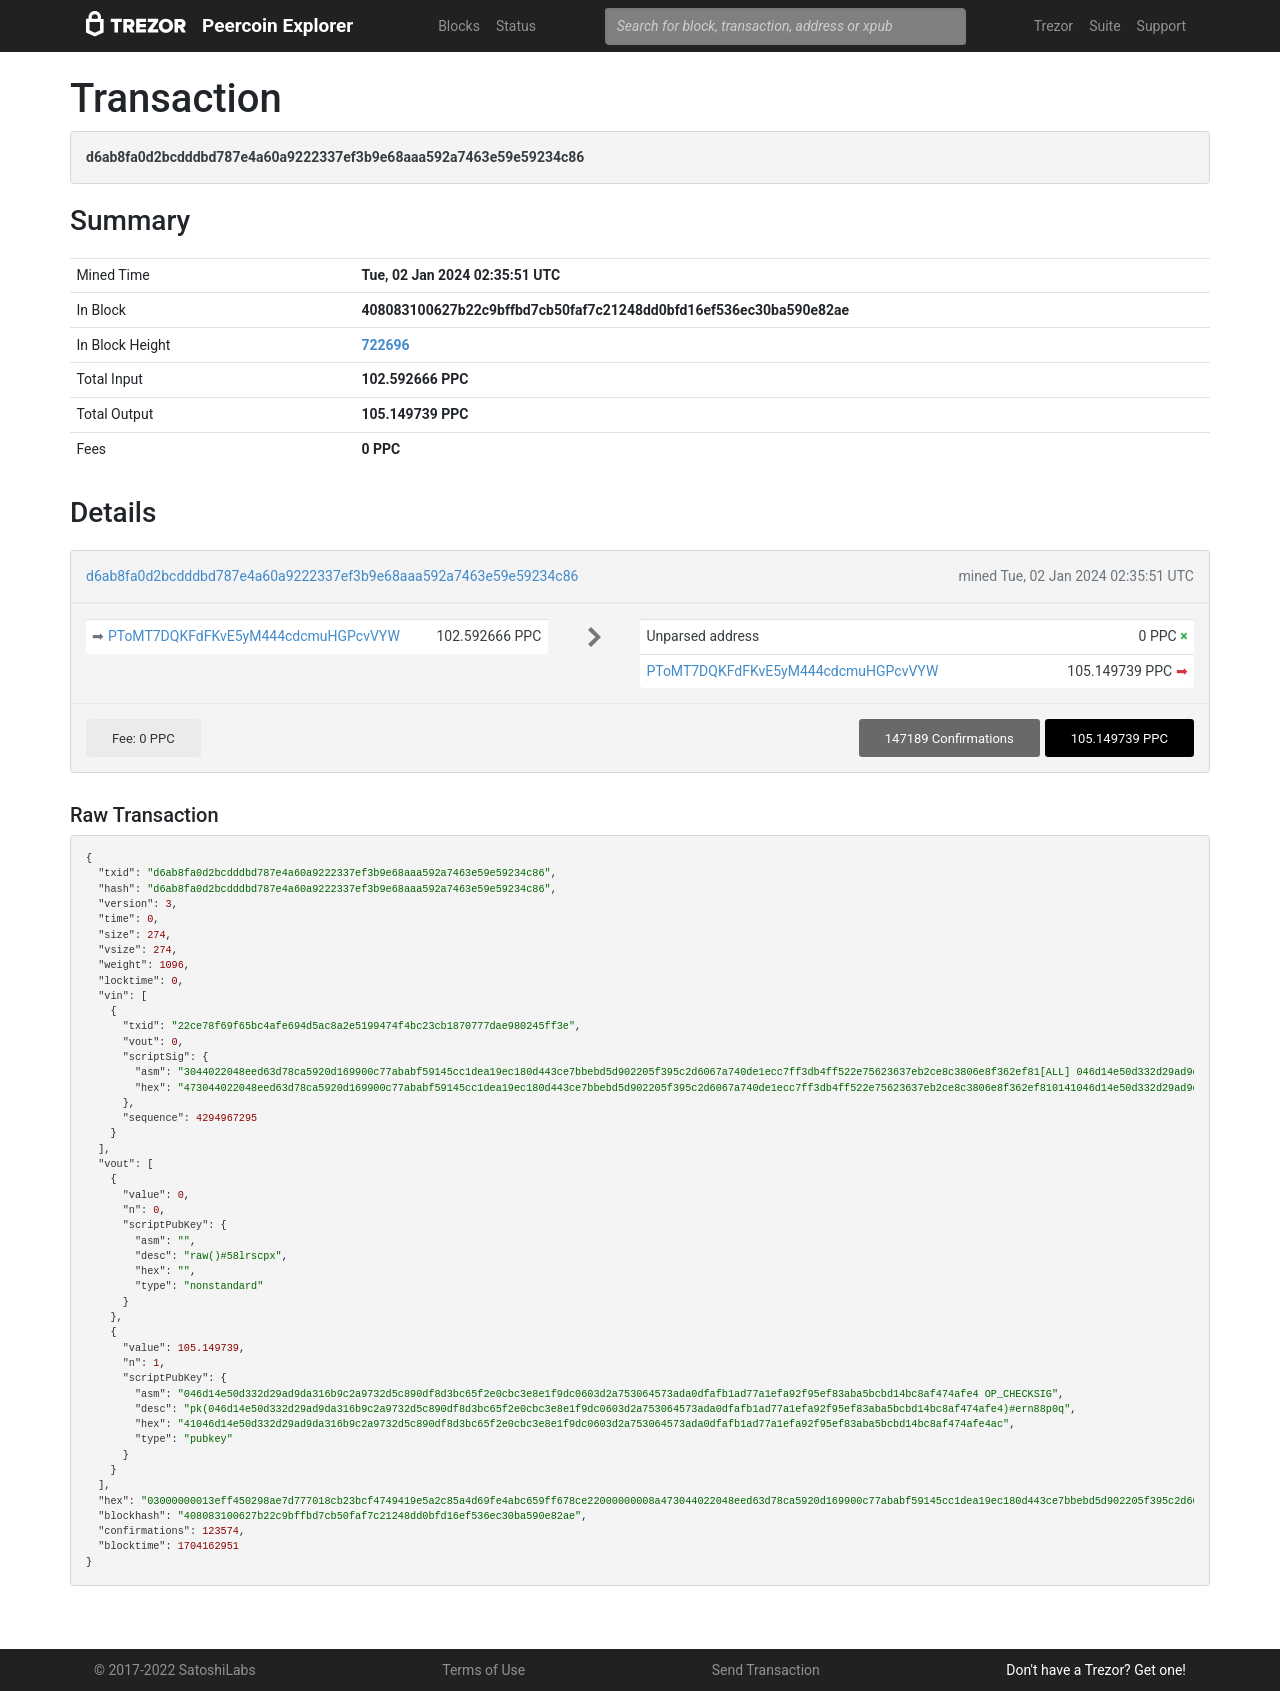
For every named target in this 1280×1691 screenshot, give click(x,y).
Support (1161, 26)
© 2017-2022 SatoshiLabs (175, 1670)
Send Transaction (766, 1670)
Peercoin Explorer (277, 25)
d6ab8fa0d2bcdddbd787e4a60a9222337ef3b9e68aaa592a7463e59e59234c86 (332, 576)
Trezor (1053, 26)
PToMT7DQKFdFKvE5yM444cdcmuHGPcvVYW (254, 636)
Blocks (459, 26)
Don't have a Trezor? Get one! (1096, 1670)
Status (516, 26)
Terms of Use (483, 1670)
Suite (1104, 26)
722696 (385, 345)
